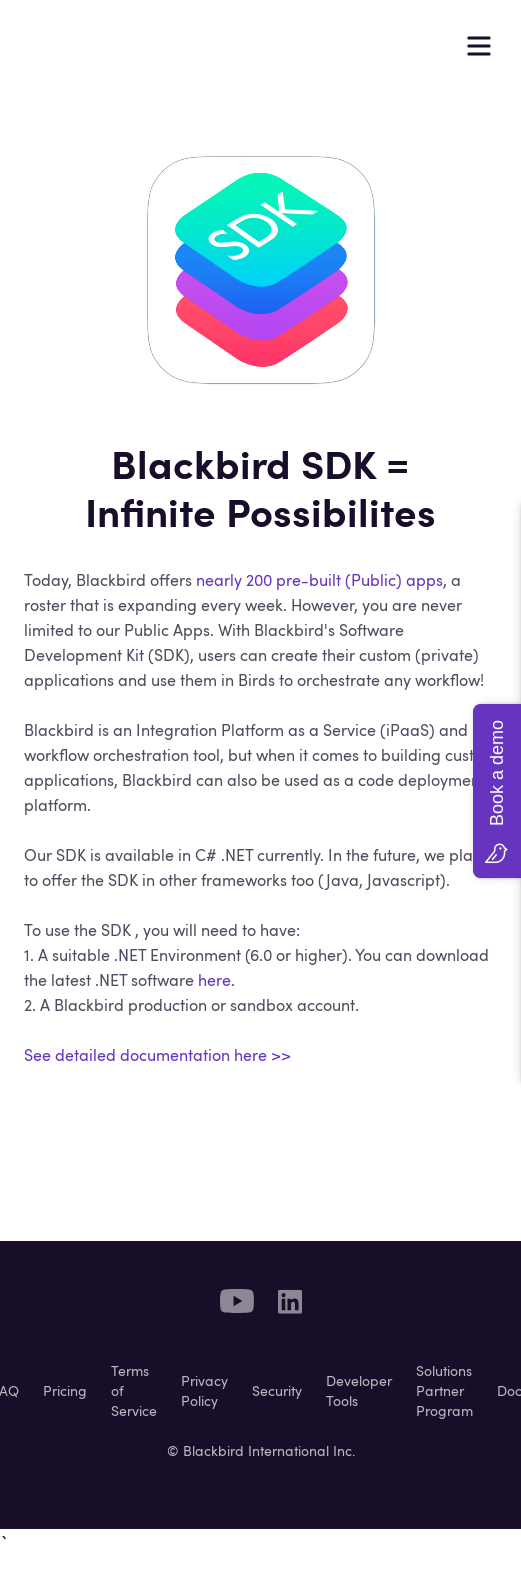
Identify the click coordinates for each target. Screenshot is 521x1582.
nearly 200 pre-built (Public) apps (319, 580)
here (214, 980)
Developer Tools (359, 1391)
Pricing (65, 1391)
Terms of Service (134, 1391)
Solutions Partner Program (444, 1391)
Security (277, 1391)
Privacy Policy (204, 1391)
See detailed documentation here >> (157, 1055)
